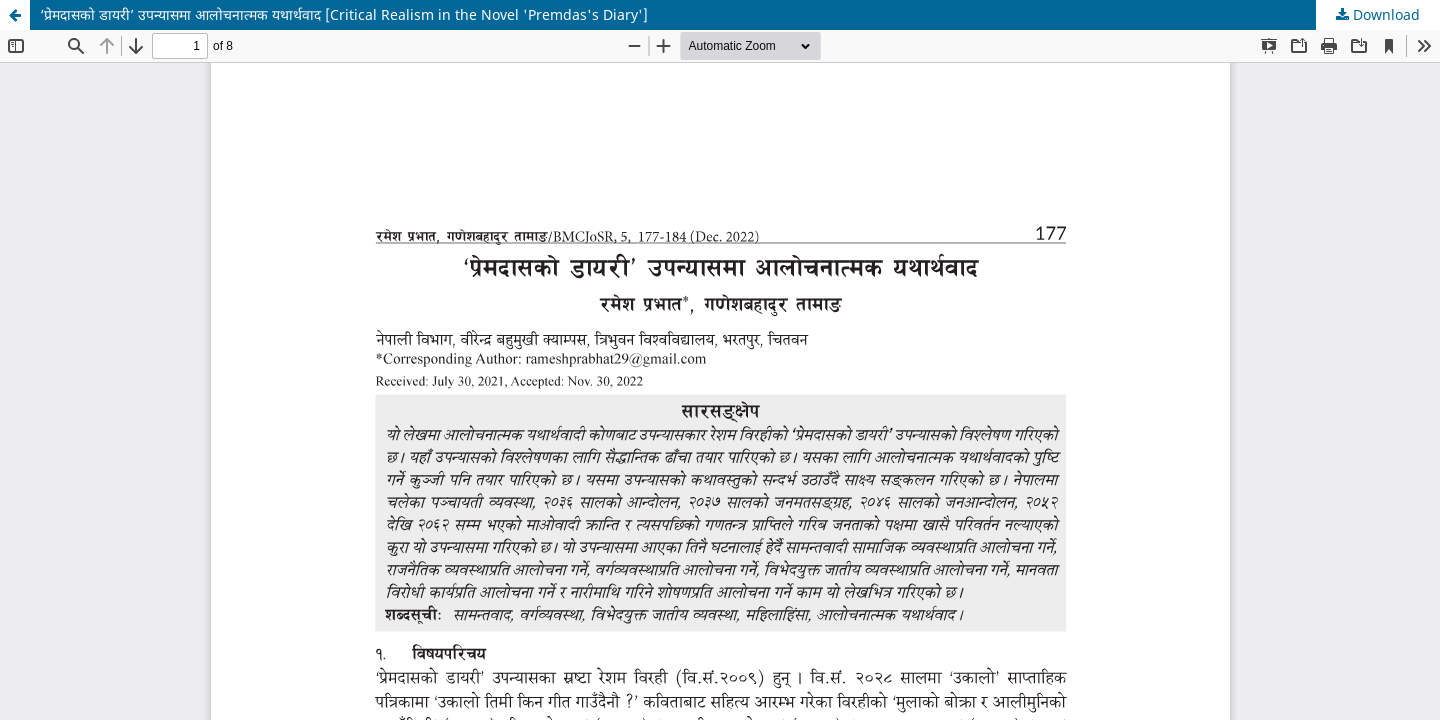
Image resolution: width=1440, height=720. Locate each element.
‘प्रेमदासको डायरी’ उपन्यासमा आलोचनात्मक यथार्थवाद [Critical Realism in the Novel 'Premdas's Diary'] (344, 14)
